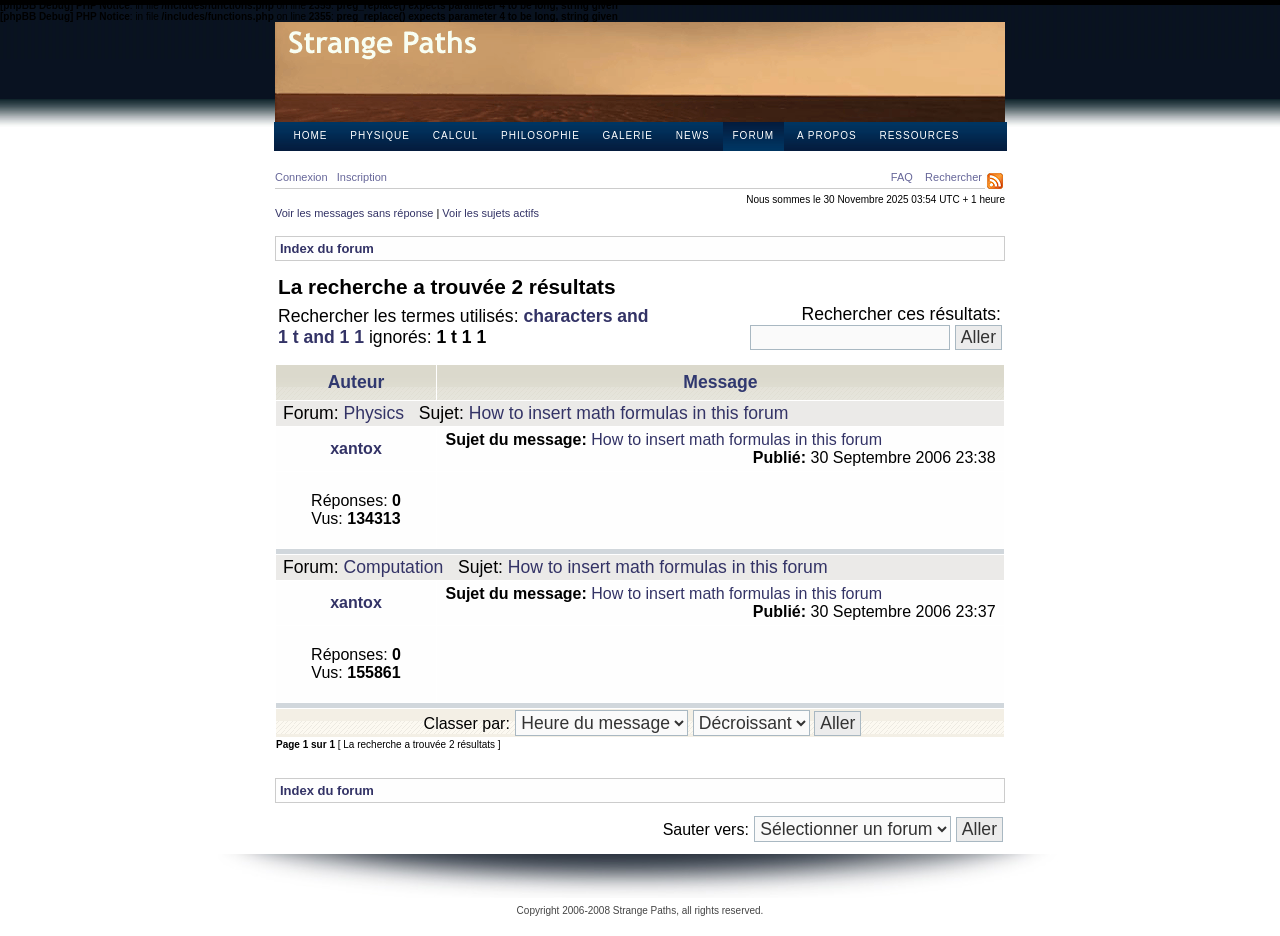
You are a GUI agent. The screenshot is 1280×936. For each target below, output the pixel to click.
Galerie (628, 135)
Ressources (919, 135)
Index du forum (327, 248)
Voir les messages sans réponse (354, 213)
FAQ (902, 177)
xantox (356, 448)
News (693, 135)
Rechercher (953, 177)
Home (311, 135)
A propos (827, 135)
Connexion (301, 177)
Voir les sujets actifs (490, 213)
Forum (754, 135)
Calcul (455, 135)
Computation (394, 567)
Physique (380, 135)
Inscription (362, 177)
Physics (374, 413)
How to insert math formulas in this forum (629, 413)
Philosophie (540, 135)
